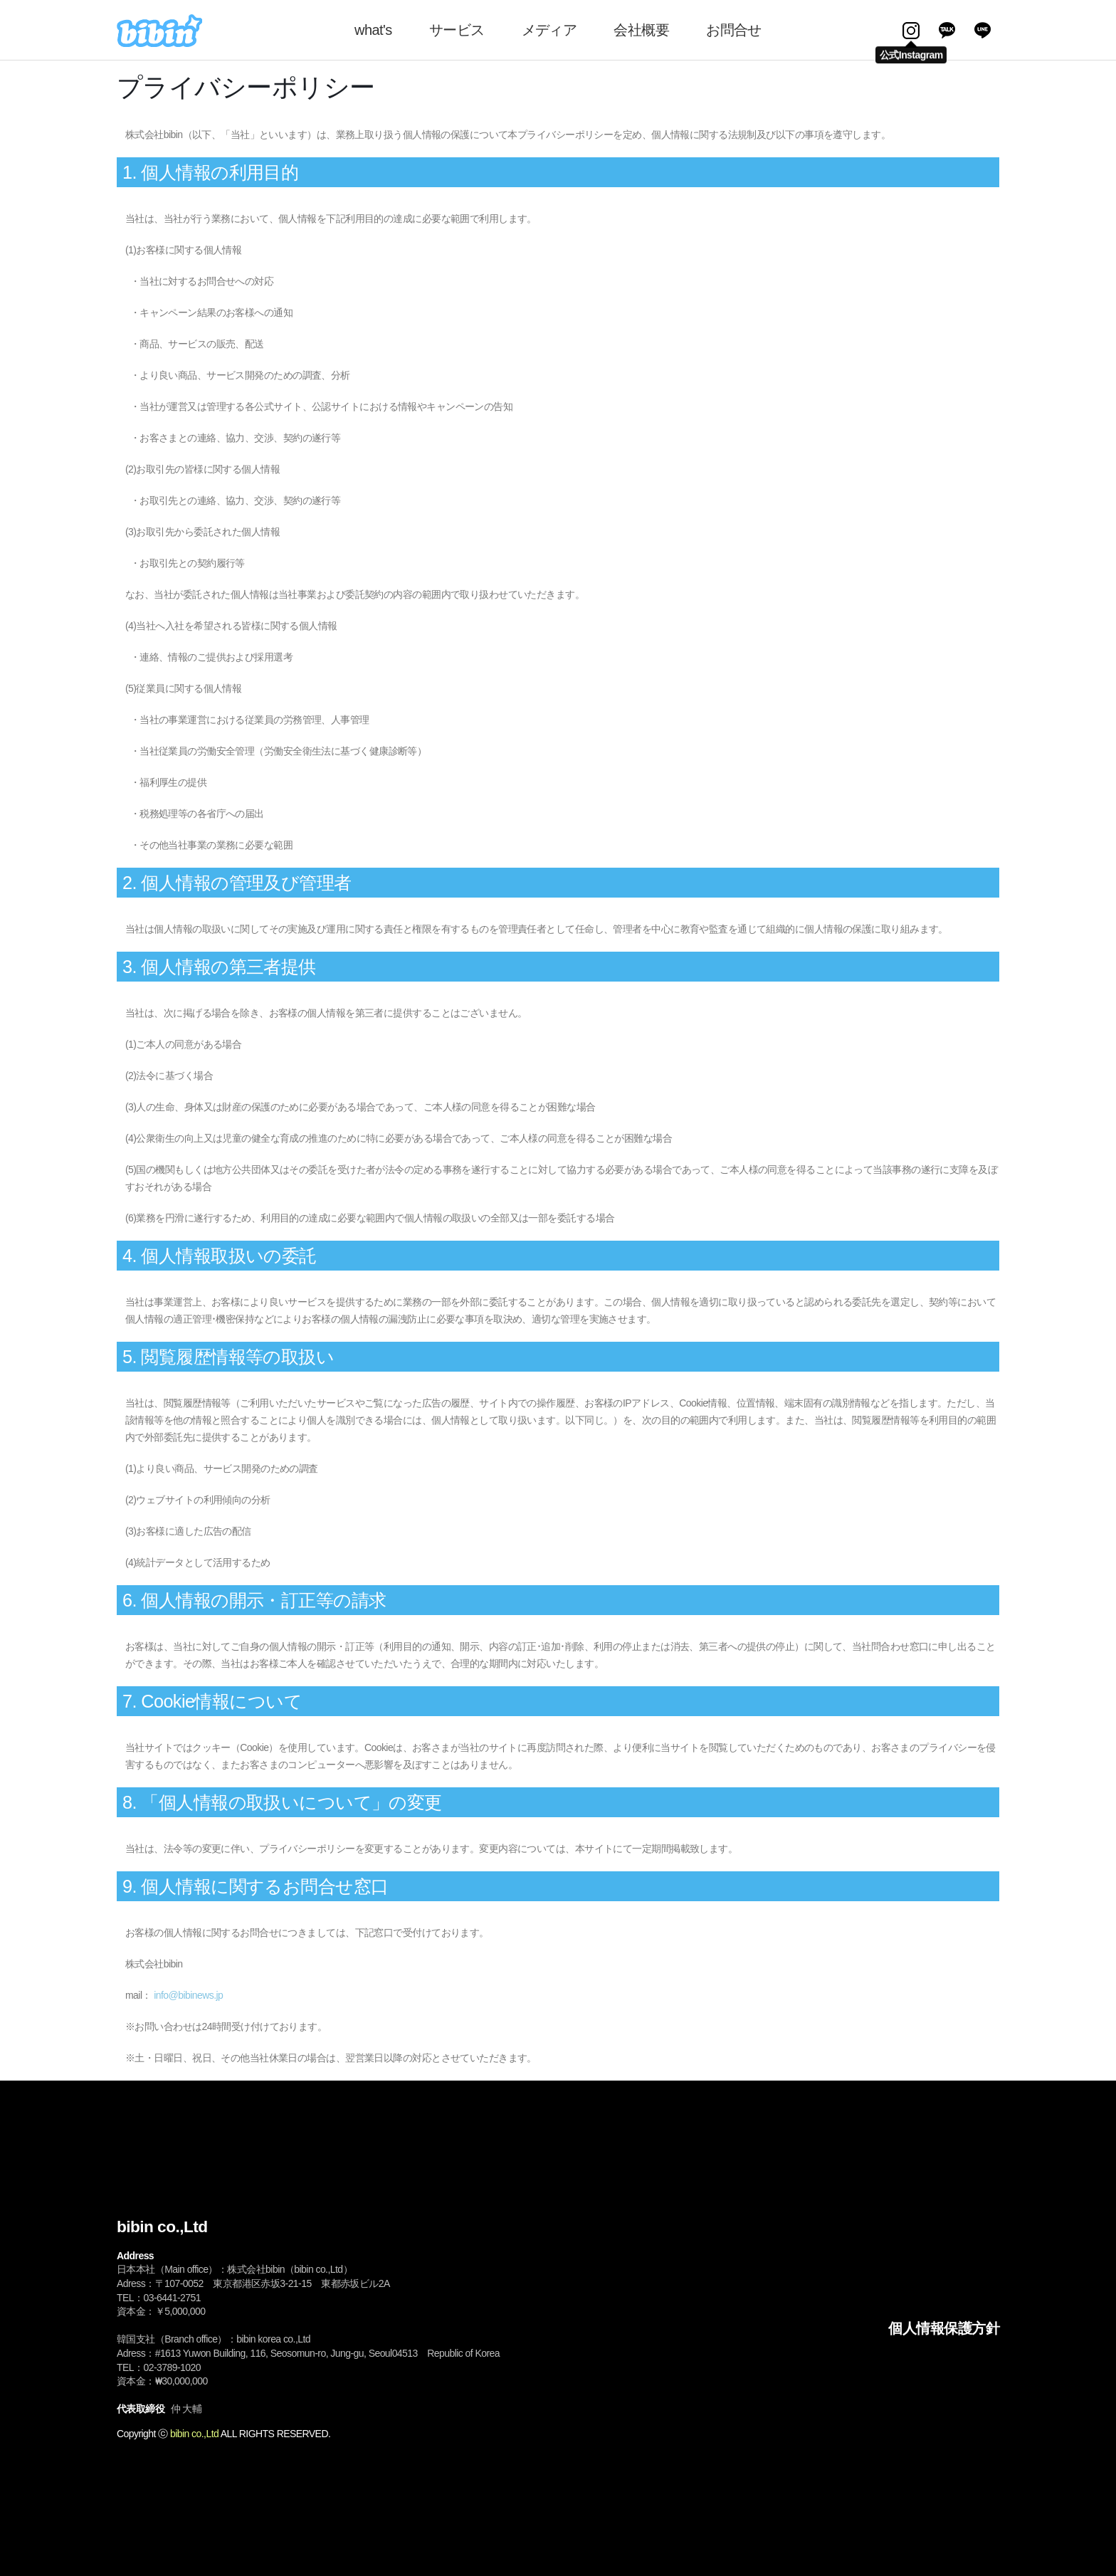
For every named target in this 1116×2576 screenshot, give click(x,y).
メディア (549, 30)
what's (373, 30)
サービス (457, 30)
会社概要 (641, 30)
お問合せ (734, 30)
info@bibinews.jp (188, 1995)
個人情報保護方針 (943, 2328)
